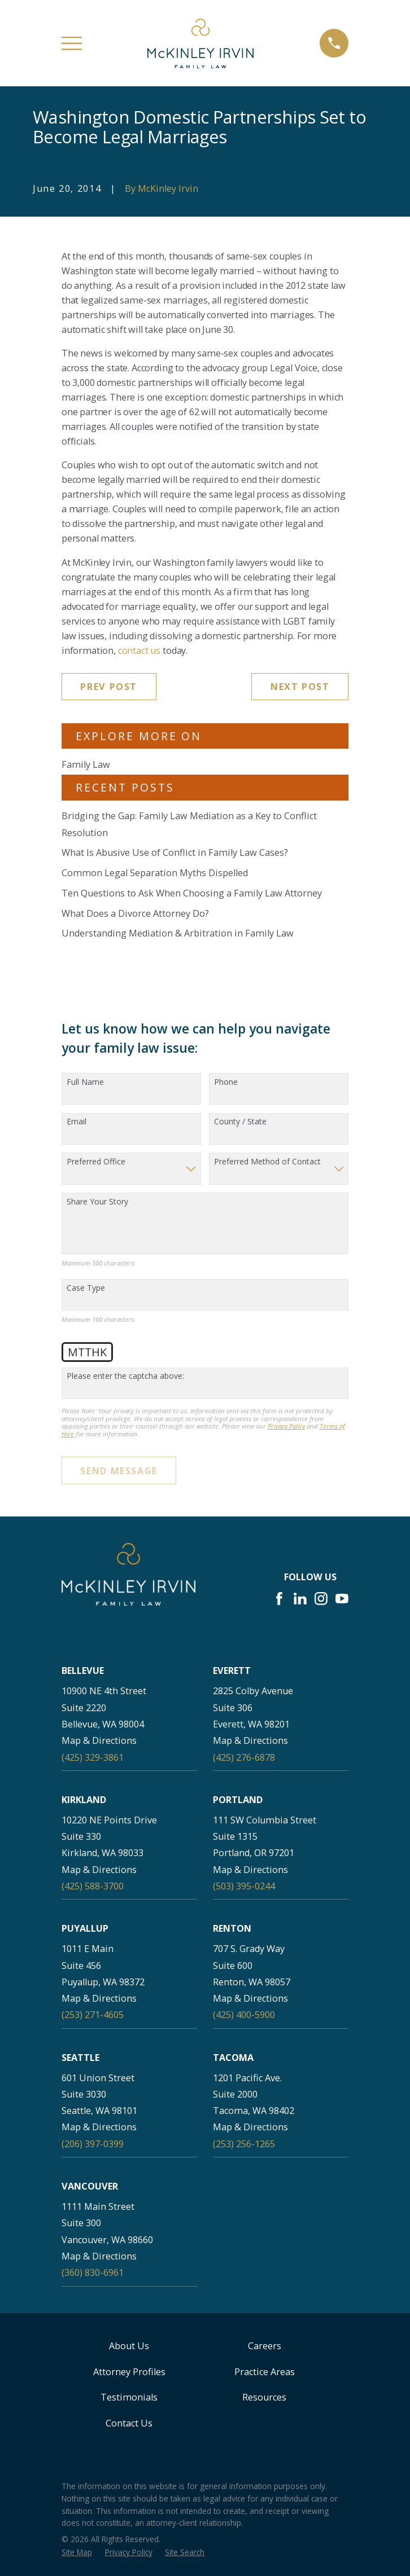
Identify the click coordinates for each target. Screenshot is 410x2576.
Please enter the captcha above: (125, 1376)
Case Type (86, 1288)
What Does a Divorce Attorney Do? (135, 913)
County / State (240, 1122)
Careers (264, 2346)
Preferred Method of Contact (267, 1162)
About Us (129, 2346)
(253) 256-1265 (244, 2144)
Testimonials (129, 2397)
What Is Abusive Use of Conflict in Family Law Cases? (175, 852)
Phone (226, 1082)
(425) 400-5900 (244, 2014)
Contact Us (129, 2423)
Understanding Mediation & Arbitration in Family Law (178, 933)
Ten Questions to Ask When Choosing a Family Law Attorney (192, 893)
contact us (139, 650)
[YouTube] (341, 1598)
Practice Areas (264, 2372)
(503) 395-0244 (244, 1886)
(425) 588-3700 (93, 1886)
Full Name (85, 1082)
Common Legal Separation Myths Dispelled (155, 873)
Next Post (300, 686)
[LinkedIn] (300, 1598)
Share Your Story (97, 1202)
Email (76, 1122)
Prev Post (108, 686)
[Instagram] (321, 1598)
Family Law (86, 764)
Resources (264, 2397)
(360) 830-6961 (93, 2272)
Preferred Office (96, 1162)
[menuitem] (77, 2552)
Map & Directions (99, 1740)
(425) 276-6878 (244, 1757)
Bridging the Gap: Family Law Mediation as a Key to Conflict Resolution (189, 824)
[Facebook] (279, 1598)
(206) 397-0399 (93, 2144)
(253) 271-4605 (93, 2014)
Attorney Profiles (129, 2372)
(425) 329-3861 (93, 1757)
